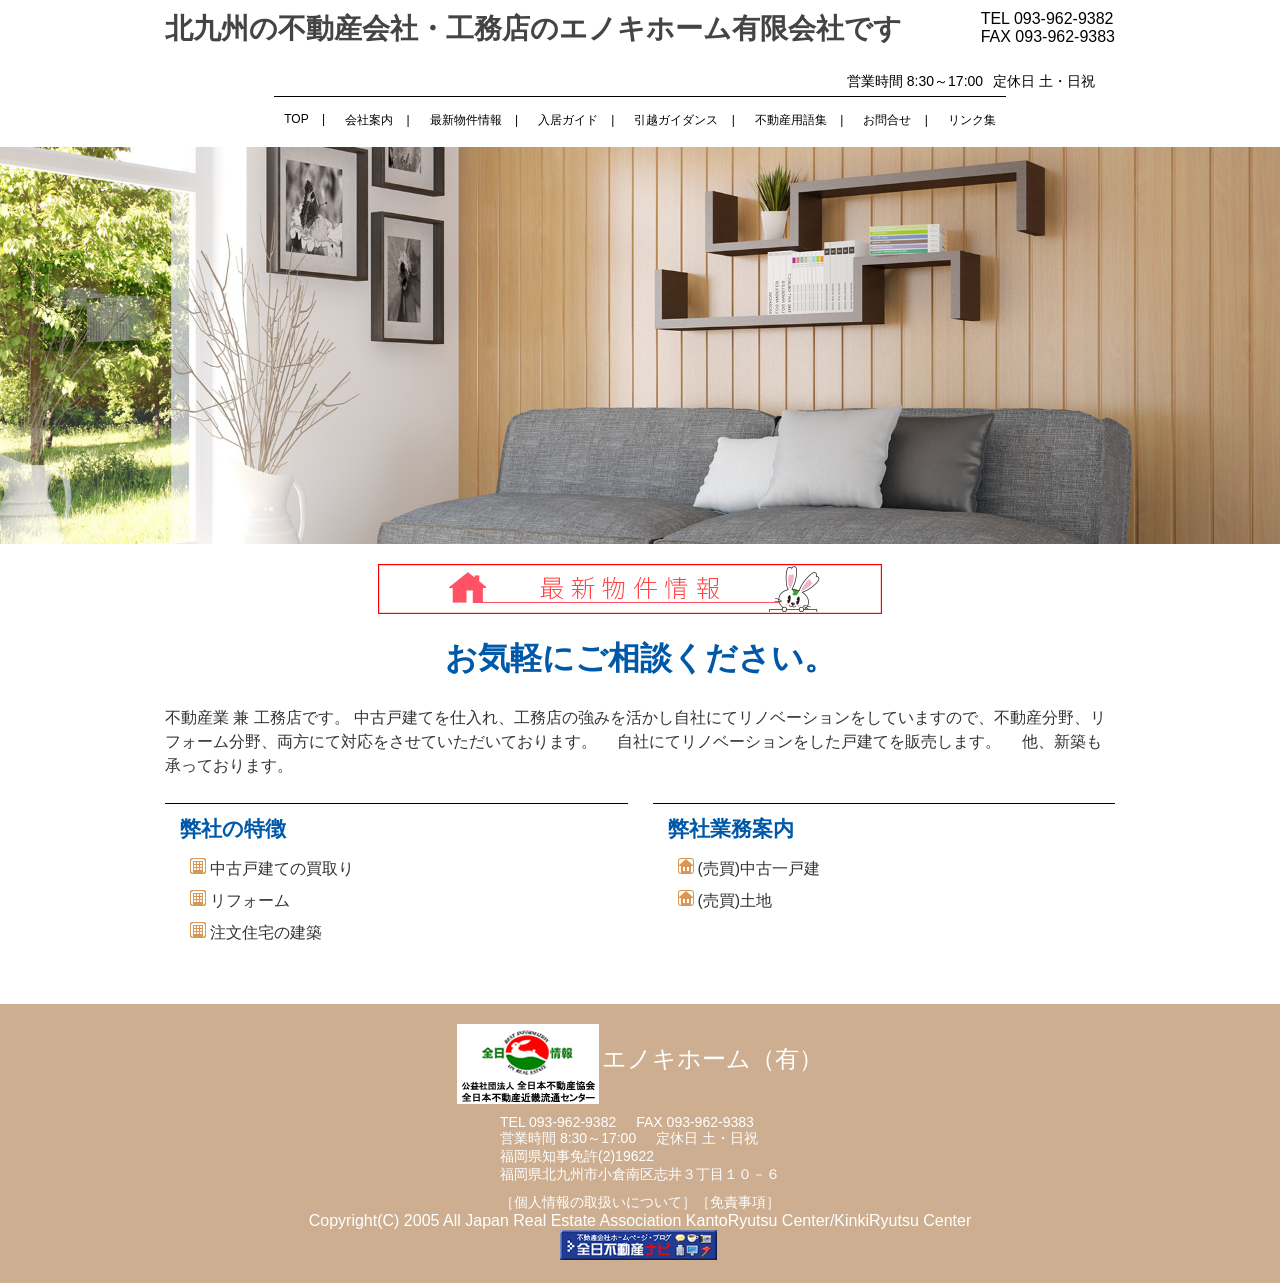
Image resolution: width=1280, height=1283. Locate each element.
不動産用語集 (791, 120)
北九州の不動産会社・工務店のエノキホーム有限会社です (533, 28)
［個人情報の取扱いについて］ (598, 1202)
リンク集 (972, 120)
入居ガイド (568, 120)
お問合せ (887, 120)
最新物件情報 (466, 120)
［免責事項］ (738, 1202)
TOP (296, 119)
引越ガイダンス (676, 120)
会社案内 (369, 120)
